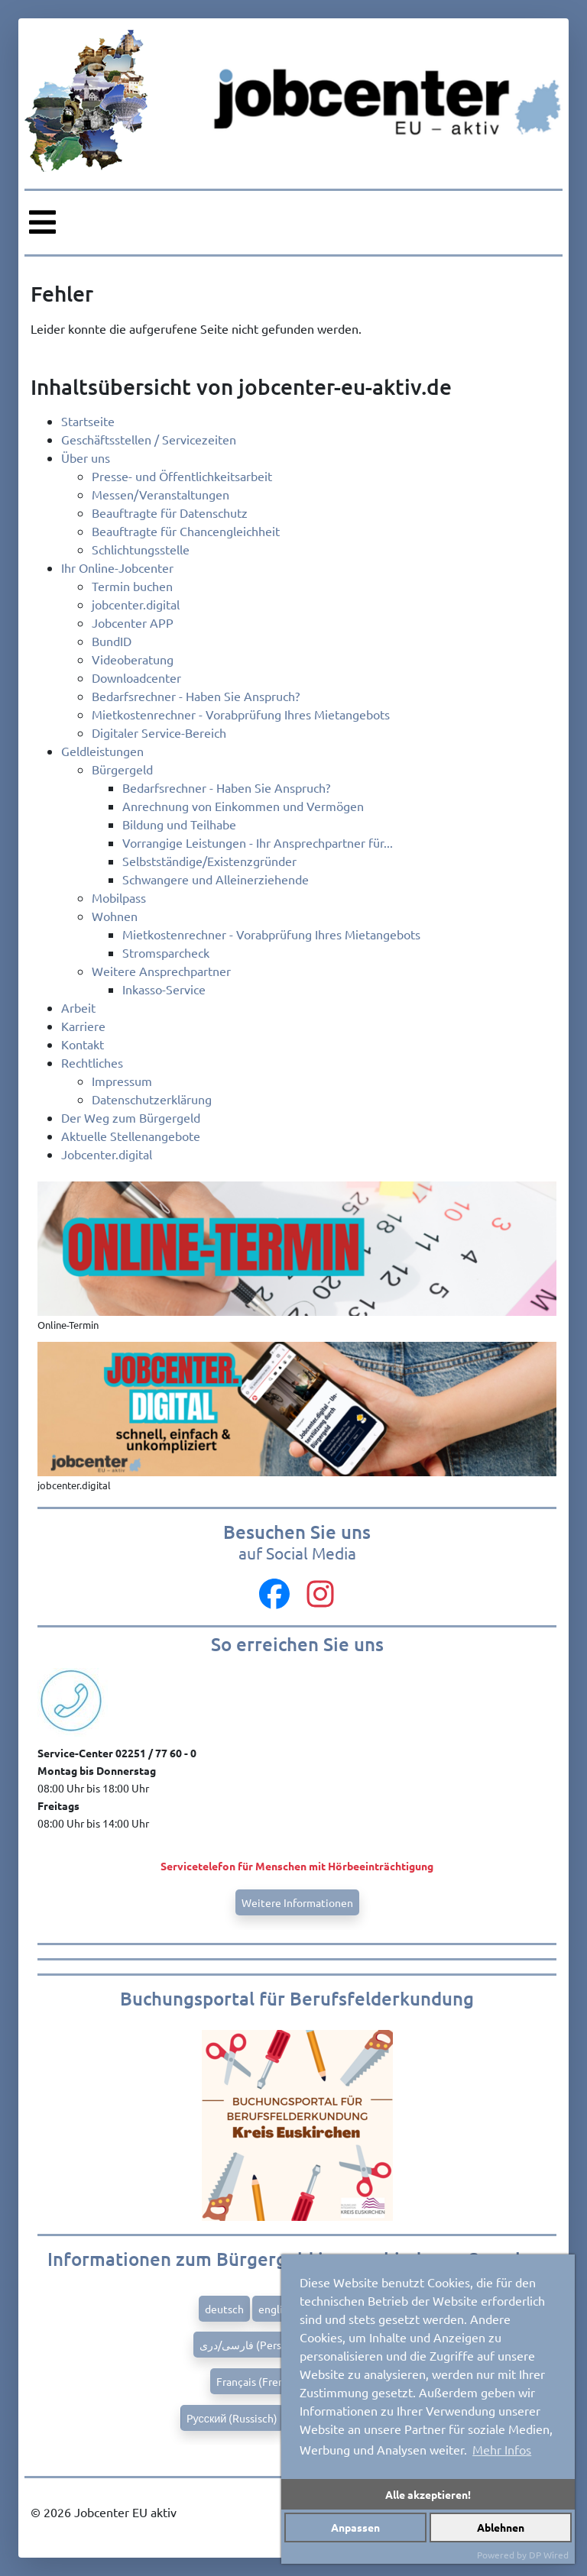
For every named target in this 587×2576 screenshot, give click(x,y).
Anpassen (355, 2527)
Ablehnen (500, 2527)
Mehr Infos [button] (501, 2449)
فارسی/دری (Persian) (249, 2344)
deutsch (224, 2309)
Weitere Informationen (297, 1902)
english (276, 2309)
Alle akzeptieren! (428, 2494)
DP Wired (549, 2555)
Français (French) (258, 2381)
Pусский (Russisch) (232, 2418)
